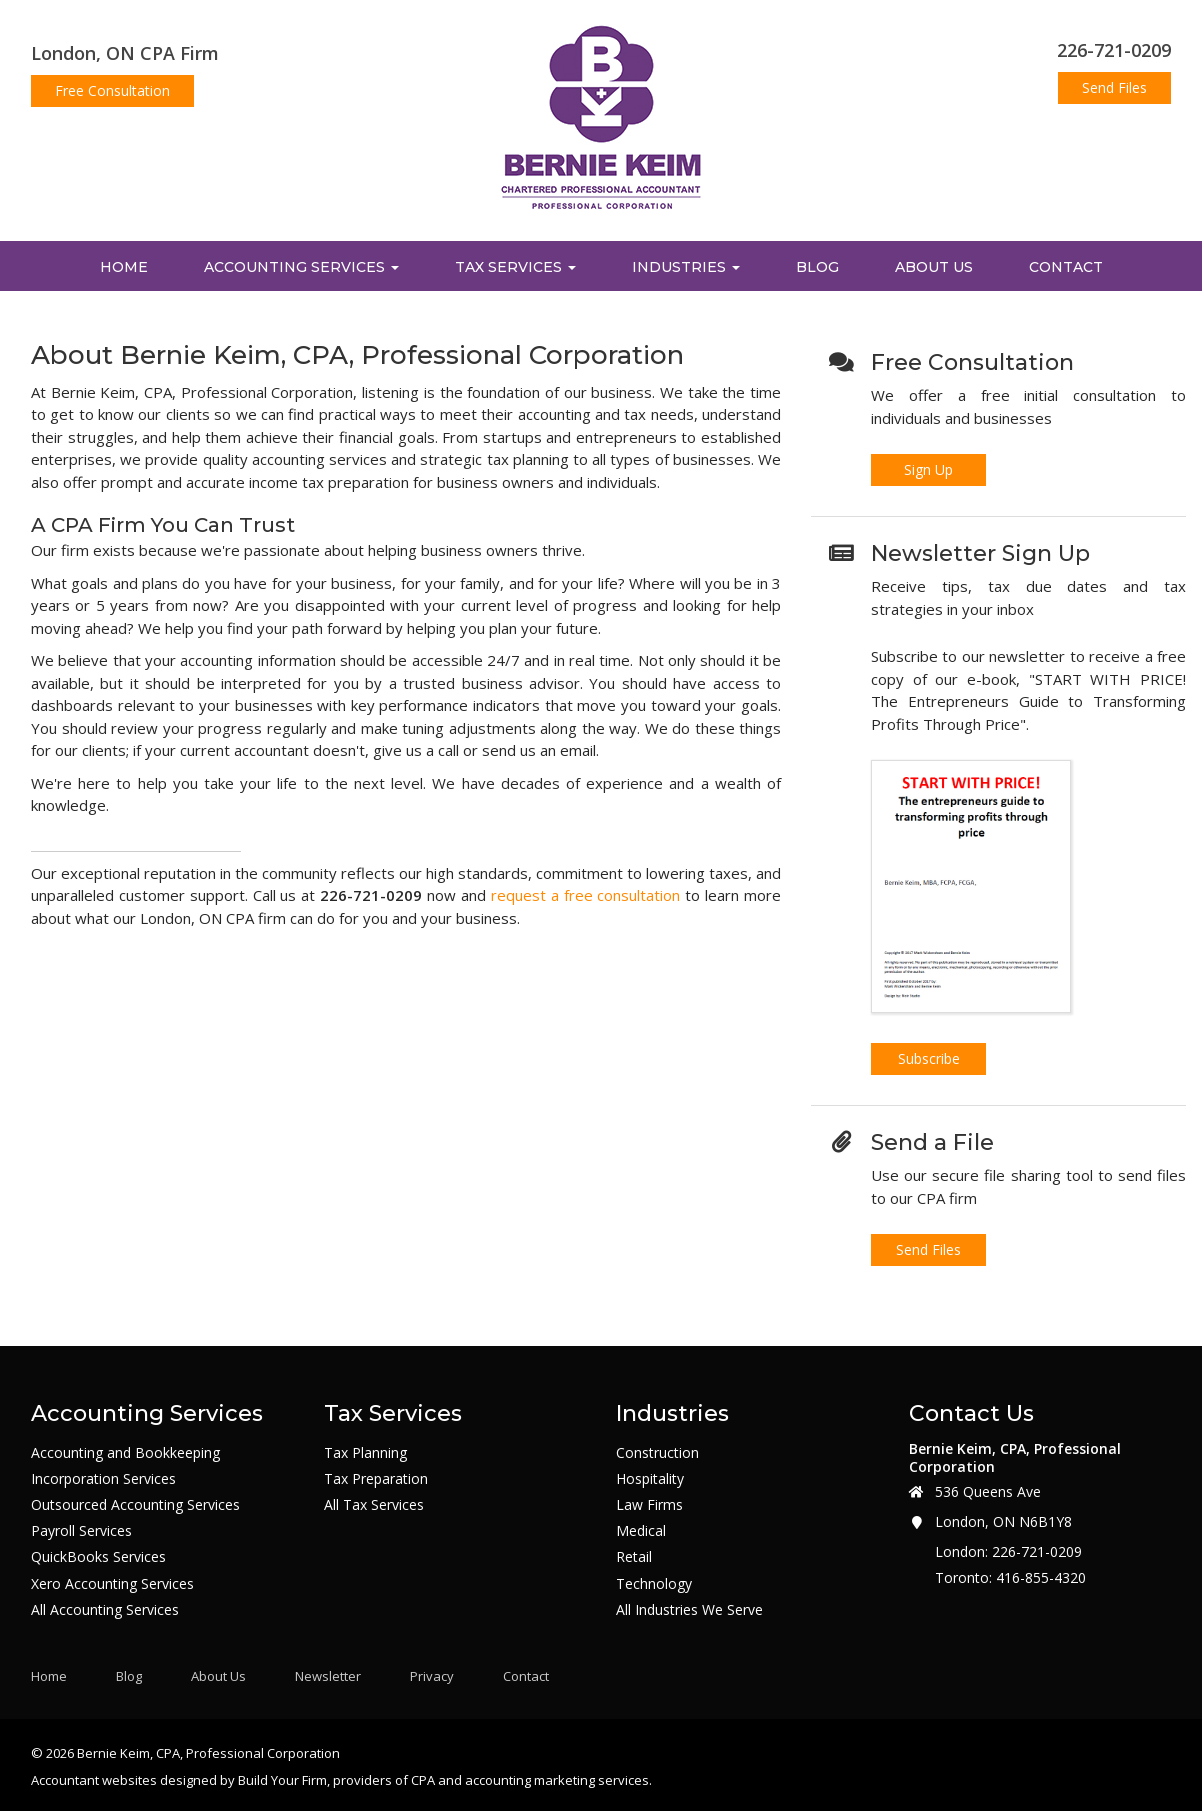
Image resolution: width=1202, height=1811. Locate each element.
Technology (654, 1584)
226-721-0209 (1114, 50)
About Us (934, 267)
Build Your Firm (282, 1780)
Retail (634, 1557)
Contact (1066, 267)
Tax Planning (365, 1453)
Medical (641, 1531)
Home (124, 267)
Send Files (1114, 87)
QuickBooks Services (98, 1557)
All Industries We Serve (689, 1610)
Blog (817, 267)
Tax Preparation (376, 1479)
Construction (657, 1453)
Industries (686, 267)
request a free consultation (586, 895)
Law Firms (649, 1505)
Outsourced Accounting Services (135, 1505)
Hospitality (650, 1479)
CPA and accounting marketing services (530, 1780)
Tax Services (515, 267)
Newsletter (328, 1676)
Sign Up (928, 469)
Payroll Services (81, 1531)
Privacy (432, 1676)
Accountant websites (94, 1780)
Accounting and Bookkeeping (125, 1453)
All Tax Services (374, 1505)
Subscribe (929, 1058)
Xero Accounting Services (112, 1584)
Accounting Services (301, 267)
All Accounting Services (105, 1610)
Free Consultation (112, 90)
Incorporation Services (103, 1479)
